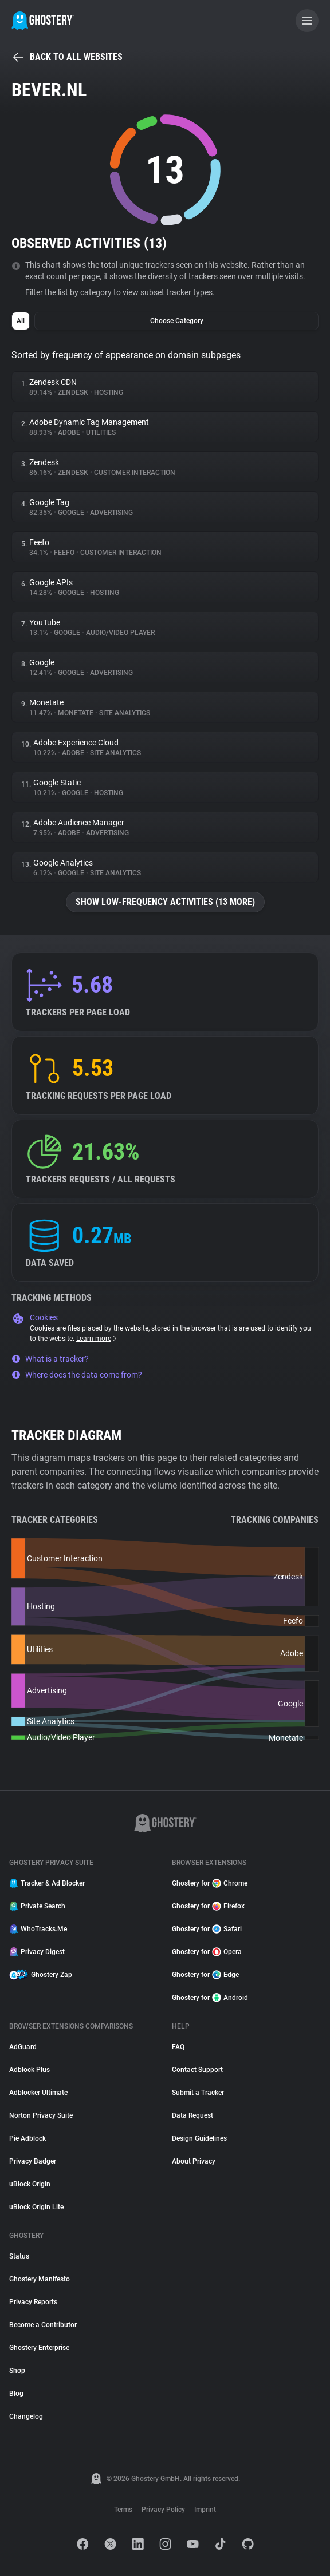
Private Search (37, 1906)
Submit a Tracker (198, 2093)
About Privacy (193, 2161)
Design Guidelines (199, 2138)
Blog (16, 2394)
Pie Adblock (27, 2138)
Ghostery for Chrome (209, 1883)
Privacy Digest (37, 1951)
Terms (123, 2510)
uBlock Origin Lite (36, 2207)
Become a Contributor (43, 2325)
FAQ (178, 2047)
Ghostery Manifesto (39, 2279)
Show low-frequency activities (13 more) (165, 901)
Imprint (205, 2510)
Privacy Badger (32, 2161)
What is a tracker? (50, 1358)
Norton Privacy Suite (41, 2115)
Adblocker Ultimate (38, 2093)
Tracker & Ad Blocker (47, 1883)
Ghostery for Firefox (208, 1906)
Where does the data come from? (76, 1374)
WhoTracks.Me (38, 1929)
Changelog (26, 2416)
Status (19, 2256)
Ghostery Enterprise (39, 2348)
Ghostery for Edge (205, 1974)
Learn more (97, 1339)
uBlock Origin (29, 2184)
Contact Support (197, 2070)
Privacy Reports (33, 2302)
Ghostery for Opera (207, 1951)
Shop (17, 2371)
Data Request (192, 2115)
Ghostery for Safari (207, 1929)
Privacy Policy (163, 2510)
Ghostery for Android (210, 1997)
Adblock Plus (29, 2070)
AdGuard (23, 2047)
